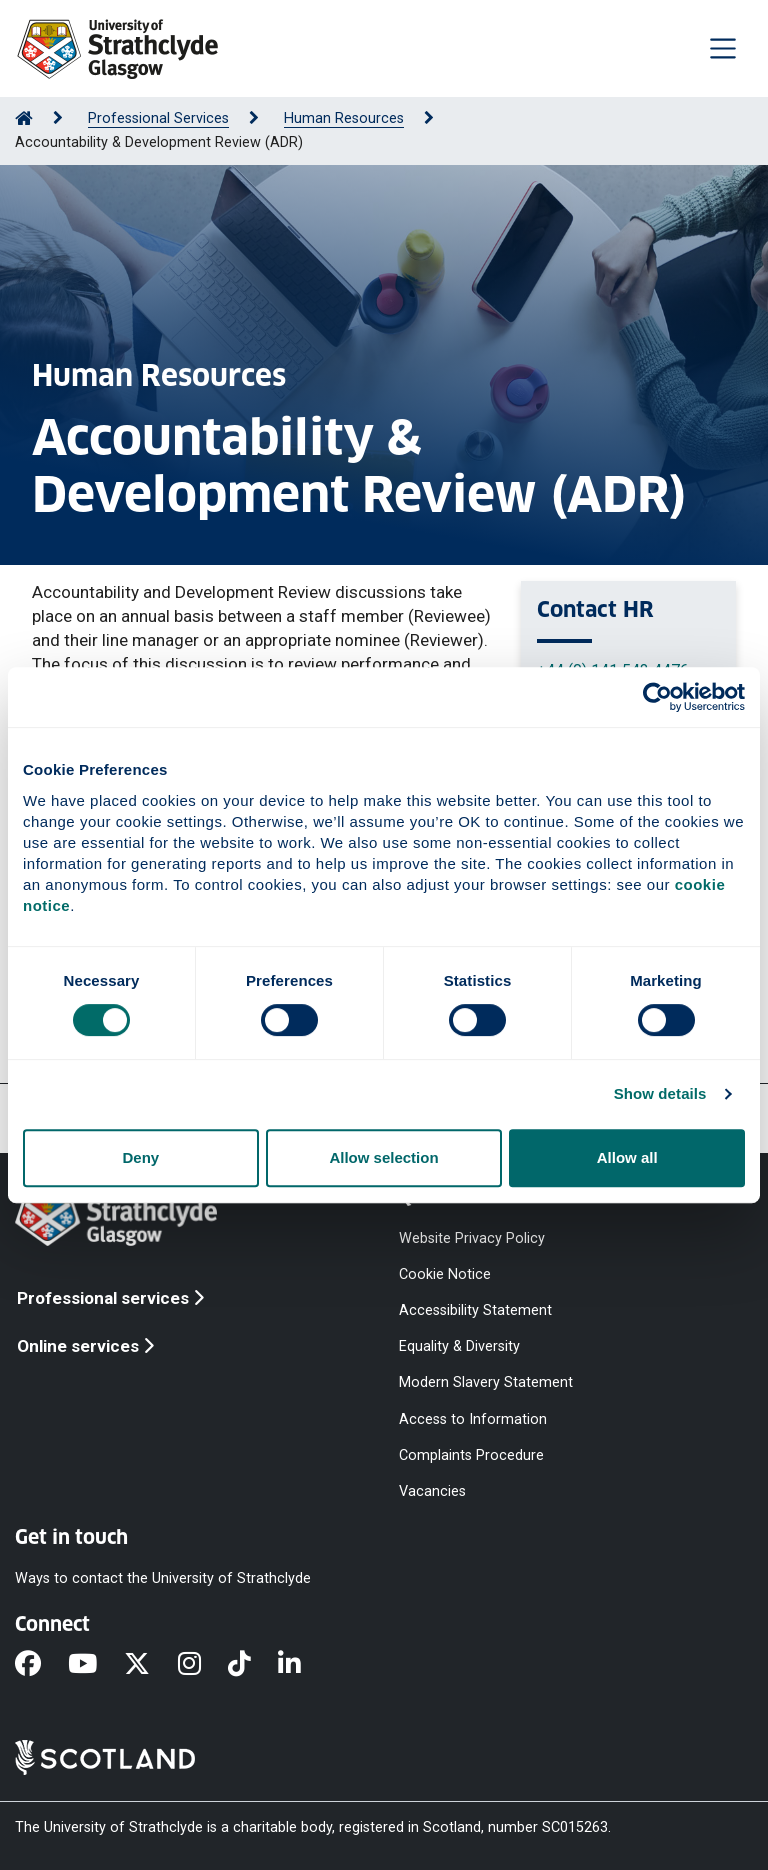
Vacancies (432, 1490)
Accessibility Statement (475, 1310)
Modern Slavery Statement (486, 1382)
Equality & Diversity (459, 1346)
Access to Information (473, 1418)
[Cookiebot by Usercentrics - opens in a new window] (657, 697)
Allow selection (383, 1157)
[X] (150, 1665)
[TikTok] (253, 1665)
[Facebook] (41, 1665)
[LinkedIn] (303, 1665)
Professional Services (158, 118)
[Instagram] (203, 1665)
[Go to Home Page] (24, 118)
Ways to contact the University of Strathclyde (163, 1578)
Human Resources (344, 118)
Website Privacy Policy (472, 1237)
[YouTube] (96, 1665)
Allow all (627, 1157)
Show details (660, 1093)
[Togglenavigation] (723, 48)
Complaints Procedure (471, 1454)
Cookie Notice (445, 1273)
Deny (140, 1157)
